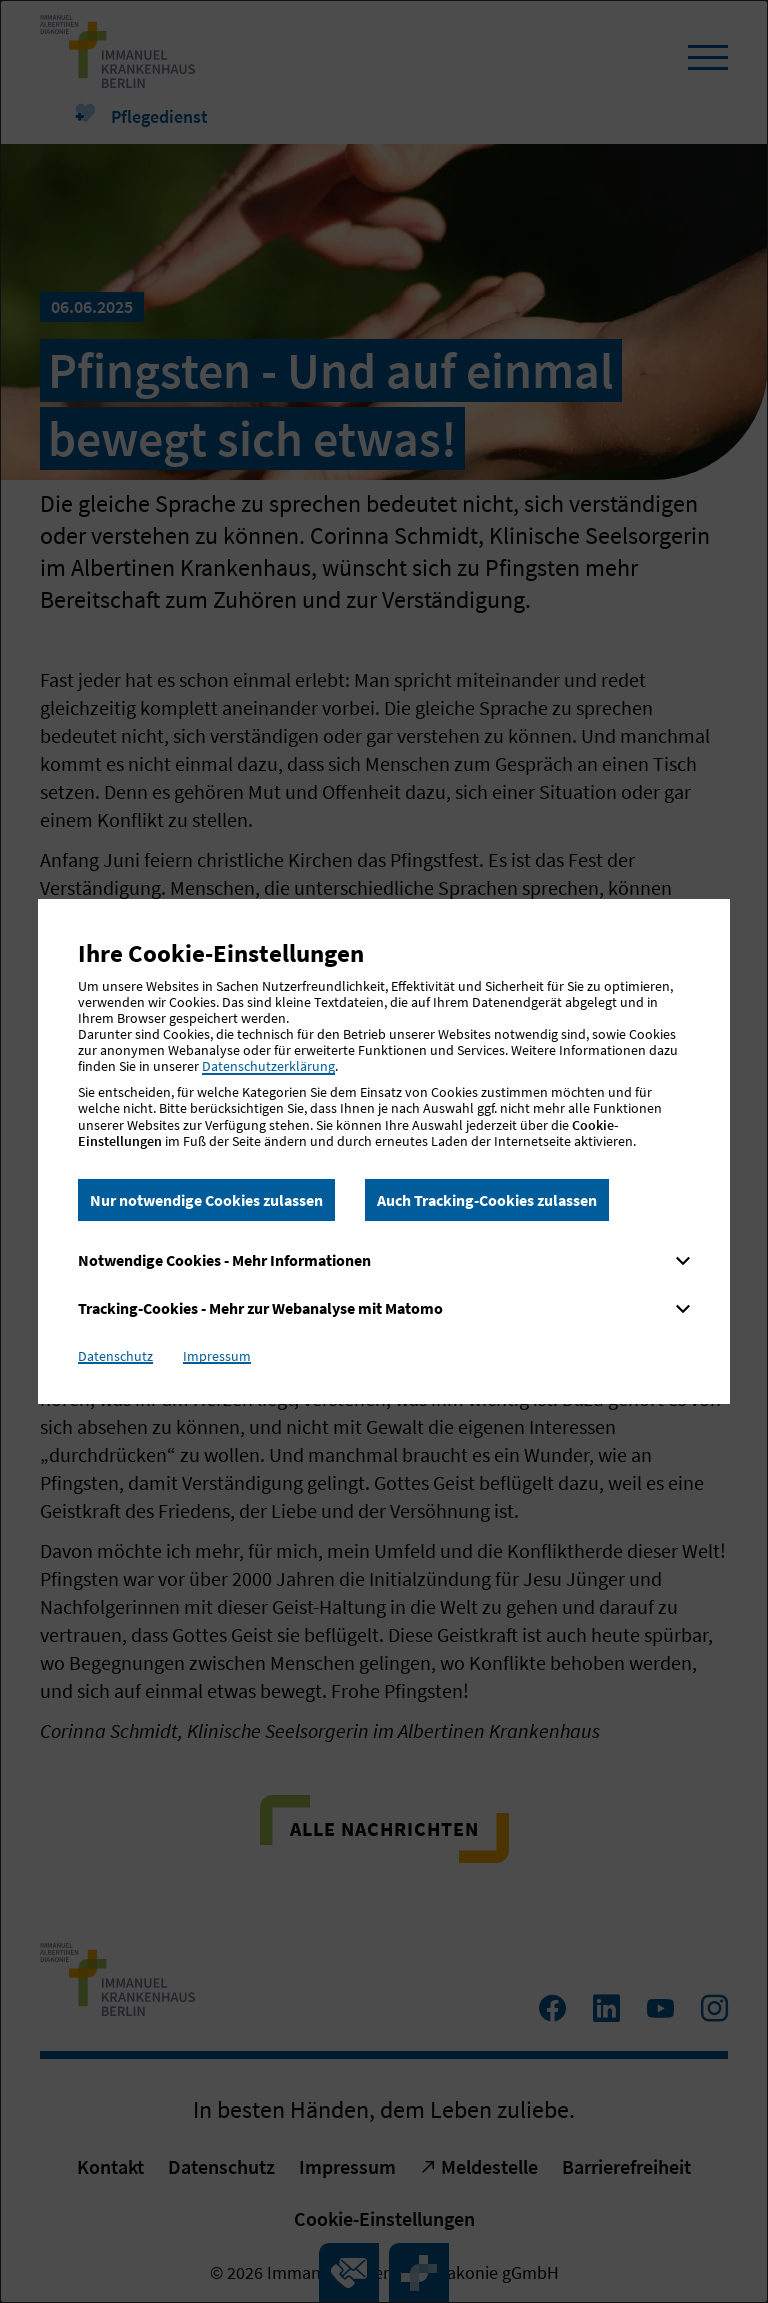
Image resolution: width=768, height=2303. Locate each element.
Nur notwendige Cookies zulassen (206, 1200)
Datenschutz (115, 1356)
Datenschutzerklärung (268, 1066)
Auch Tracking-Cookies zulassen (487, 1200)
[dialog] (384, 1151)
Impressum (217, 1356)
